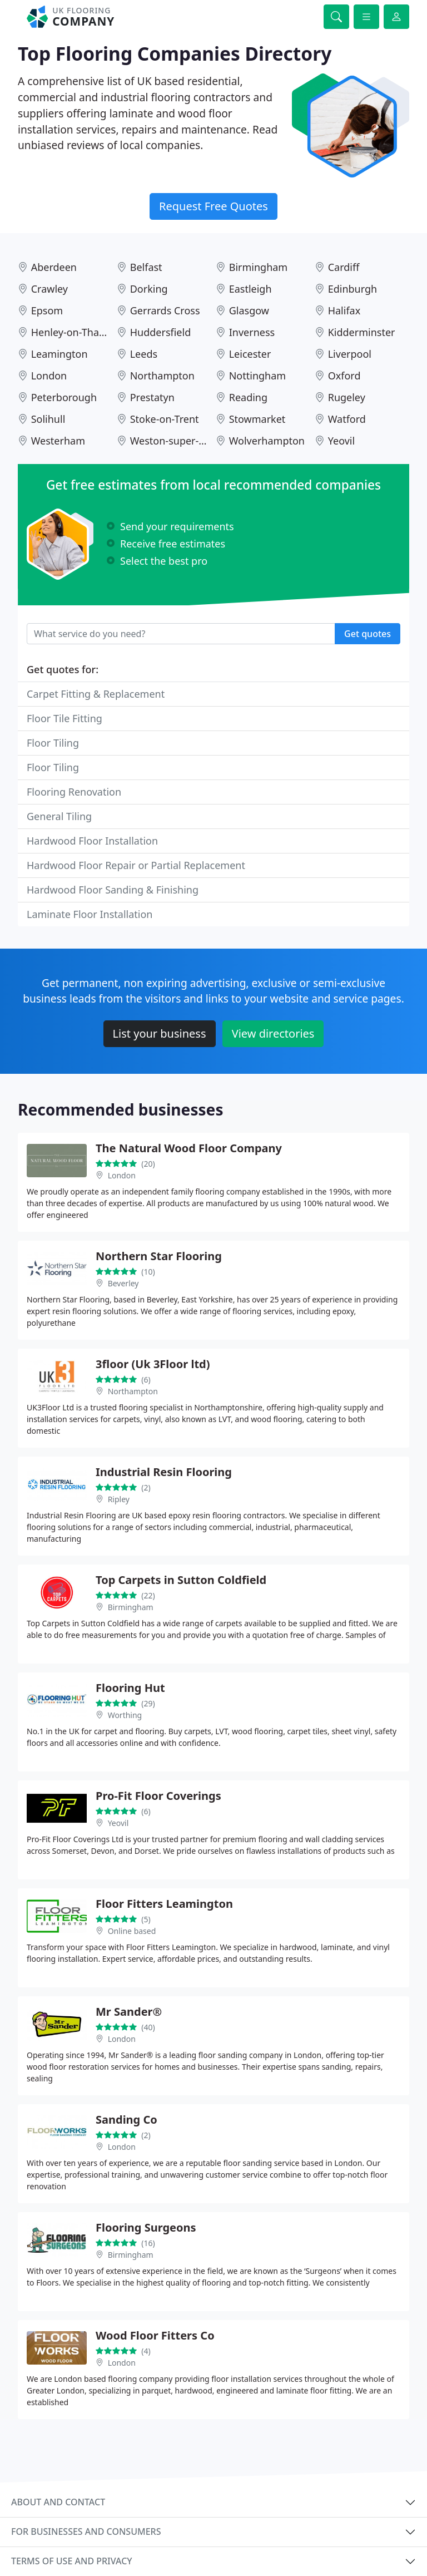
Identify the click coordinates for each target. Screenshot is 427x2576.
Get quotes (367, 634)
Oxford (344, 375)
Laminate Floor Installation (89, 914)
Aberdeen (54, 267)
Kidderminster (361, 332)
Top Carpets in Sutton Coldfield (181, 1579)
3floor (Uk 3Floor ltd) (153, 1363)
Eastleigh (250, 288)
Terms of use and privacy (71, 2561)
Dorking (149, 288)
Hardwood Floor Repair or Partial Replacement (136, 865)
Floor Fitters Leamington (164, 1903)
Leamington (59, 354)
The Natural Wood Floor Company (189, 1148)
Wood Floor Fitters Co (155, 2335)
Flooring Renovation (74, 791)
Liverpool (349, 354)
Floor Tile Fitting (64, 718)
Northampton (162, 375)
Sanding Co (126, 2119)
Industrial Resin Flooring (164, 1471)
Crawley (49, 288)
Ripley (119, 1499)
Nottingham (257, 375)
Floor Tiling (53, 742)
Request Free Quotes (213, 206)
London (49, 375)
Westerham (58, 440)
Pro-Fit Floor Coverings (158, 1795)
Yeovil (341, 440)
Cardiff (344, 267)
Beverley (123, 1283)
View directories (273, 1033)
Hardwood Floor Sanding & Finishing (112, 889)
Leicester (250, 354)
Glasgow (249, 310)
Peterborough (64, 397)
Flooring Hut (130, 1687)
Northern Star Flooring (159, 1256)
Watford (347, 419)
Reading (248, 397)
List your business (159, 1033)
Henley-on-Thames (75, 332)
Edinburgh (353, 288)
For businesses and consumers (86, 2531)
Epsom (47, 310)
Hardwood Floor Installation (92, 840)
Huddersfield (160, 332)
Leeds (143, 354)
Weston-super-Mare (176, 440)
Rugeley (346, 397)
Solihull (48, 419)
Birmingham (258, 267)
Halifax (344, 310)
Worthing (125, 1715)
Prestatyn (152, 397)
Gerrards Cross (165, 310)
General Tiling (59, 816)
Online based (132, 1931)
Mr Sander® (129, 2011)
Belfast (146, 267)
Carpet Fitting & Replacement (96, 693)
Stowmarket (257, 419)
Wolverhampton (267, 440)
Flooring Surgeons (146, 2227)
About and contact (58, 2502)
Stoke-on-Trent (164, 419)
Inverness (252, 332)
